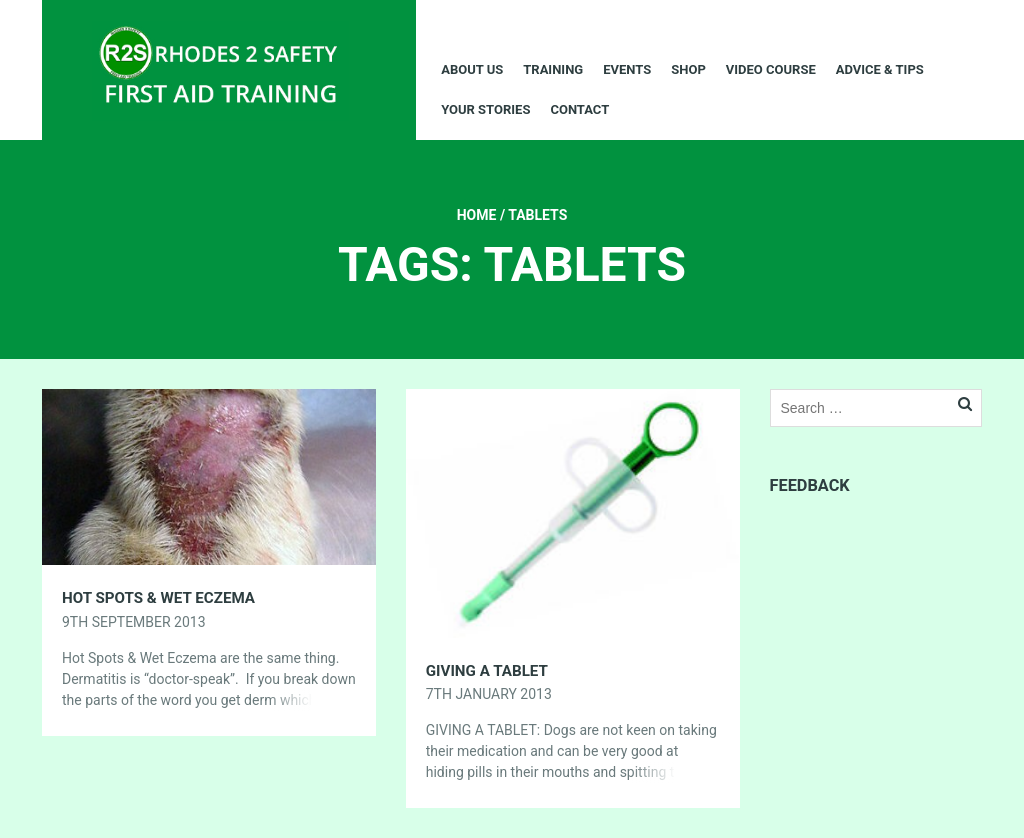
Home (477, 215)
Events (627, 69)
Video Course (771, 69)
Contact (579, 109)
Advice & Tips (880, 69)
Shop (688, 69)
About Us (472, 69)
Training (553, 69)
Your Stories (485, 109)
